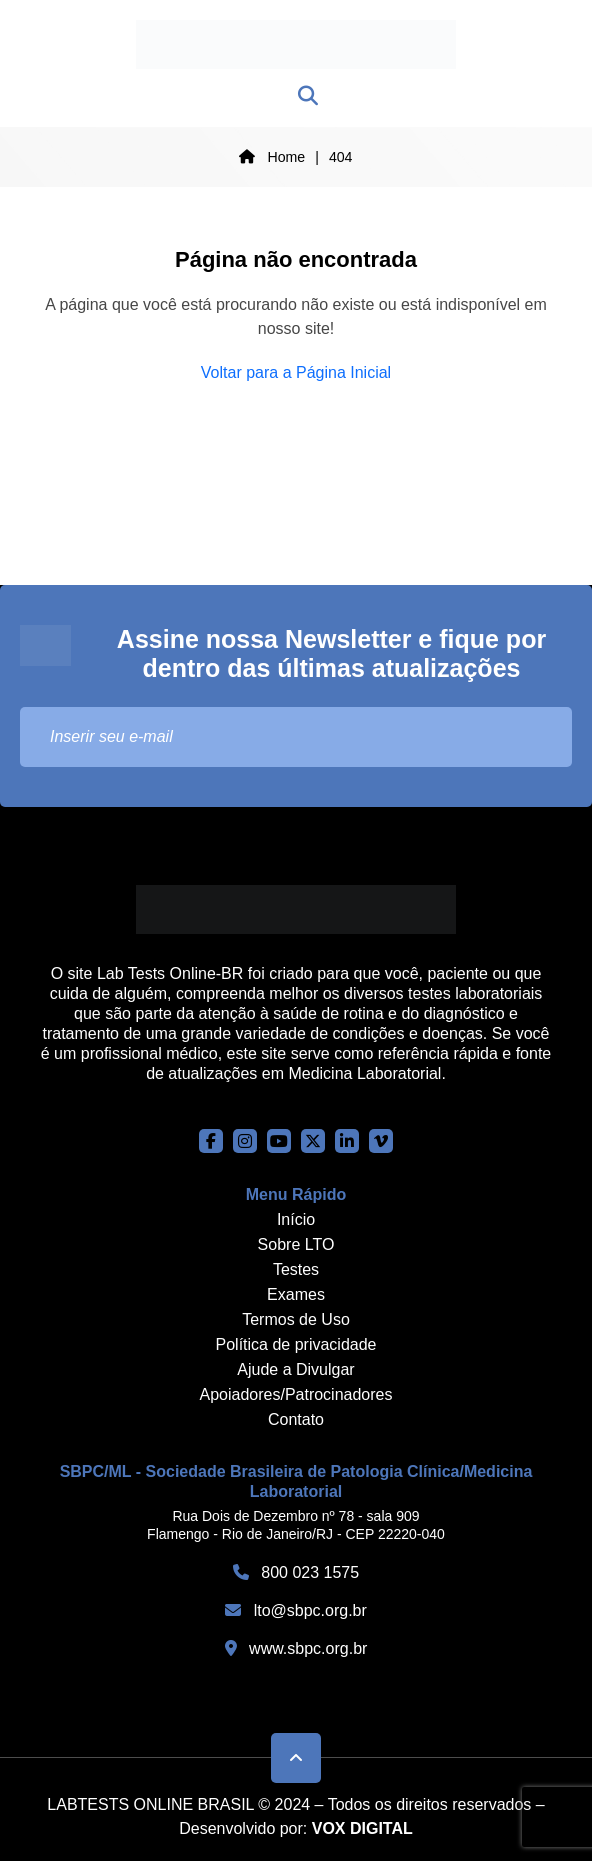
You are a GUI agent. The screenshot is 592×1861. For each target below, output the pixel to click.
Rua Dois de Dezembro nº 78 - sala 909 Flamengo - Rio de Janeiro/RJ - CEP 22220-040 (296, 1525)
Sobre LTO (296, 1244)
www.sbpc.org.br (296, 1648)
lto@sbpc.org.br (296, 1610)
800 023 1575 (296, 1572)
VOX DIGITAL (362, 1828)
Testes (296, 1269)
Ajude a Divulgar (295, 1369)
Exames (296, 1294)
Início (296, 1219)
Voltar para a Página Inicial (296, 372)
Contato (296, 1419)
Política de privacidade (296, 1344)
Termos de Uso (296, 1319)
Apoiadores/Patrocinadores (295, 1394)
